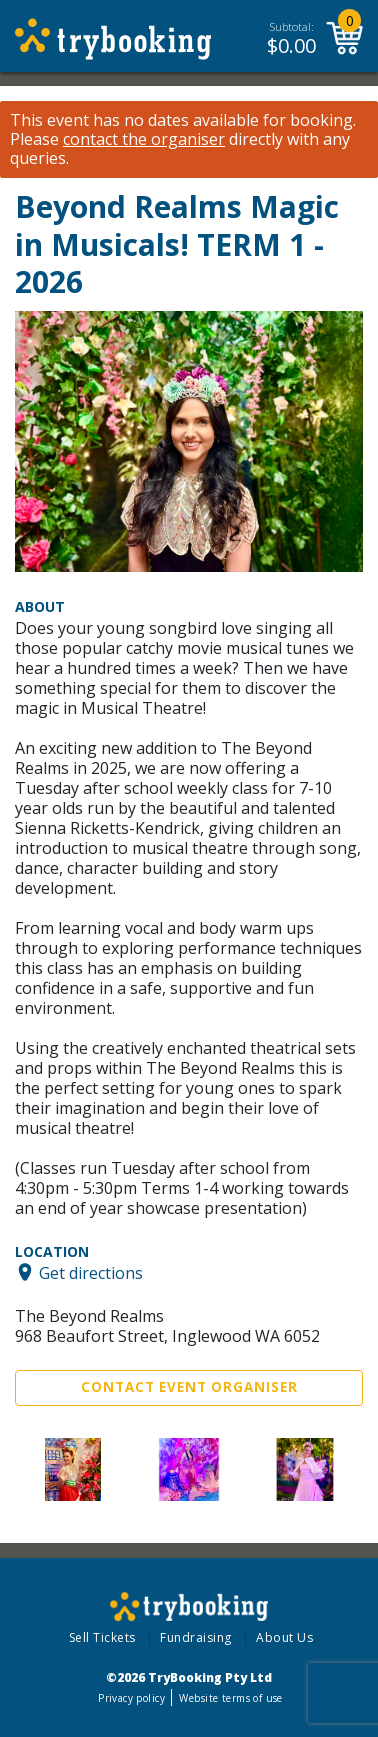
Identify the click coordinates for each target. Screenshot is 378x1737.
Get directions (91, 1272)
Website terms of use (230, 1698)
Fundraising (196, 1637)
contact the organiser (144, 139)
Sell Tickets (102, 1637)
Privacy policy (131, 1698)
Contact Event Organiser (189, 1387)
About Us (284, 1637)
